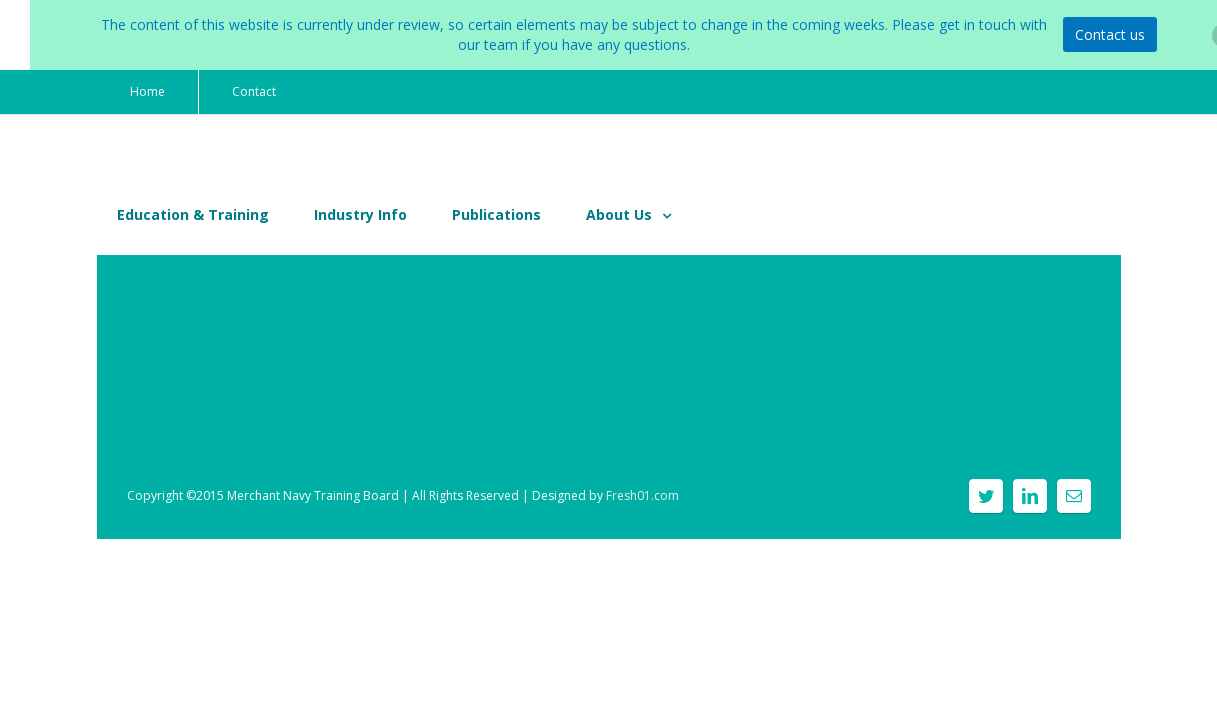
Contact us (1110, 34)
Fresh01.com (642, 495)
